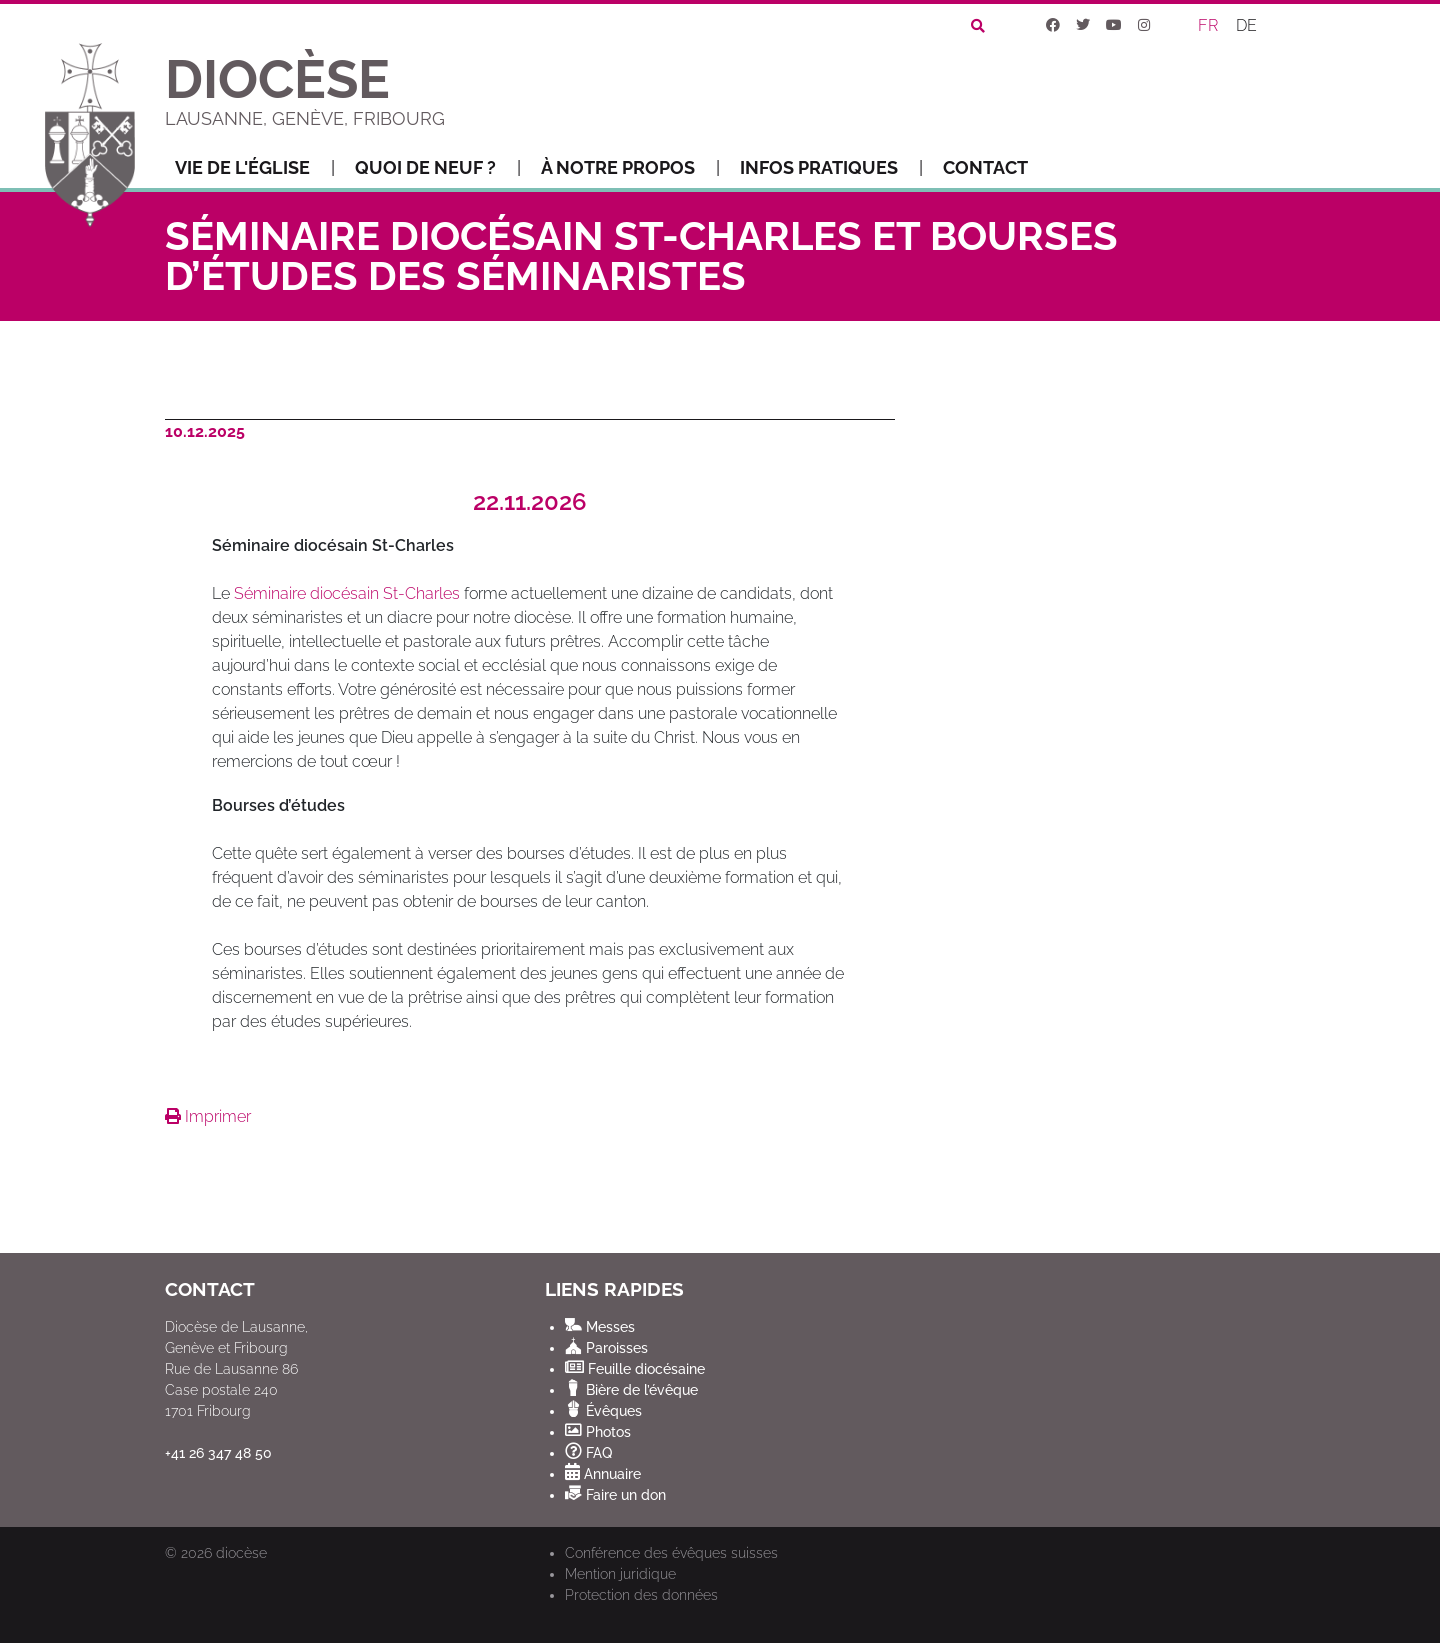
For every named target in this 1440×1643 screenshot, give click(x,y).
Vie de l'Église (255, 168)
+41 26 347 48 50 (218, 1453)
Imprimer (208, 1116)
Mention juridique (620, 1574)
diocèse (241, 1553)
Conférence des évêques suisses (671, 1553)
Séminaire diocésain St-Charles (347, 593)
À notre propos (630, 168)
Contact (985, 167)
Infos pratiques (831, 168)
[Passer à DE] (1247, 26)
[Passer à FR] (1209, 26)
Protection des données (641, 1595)
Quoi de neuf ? (438, 168)
